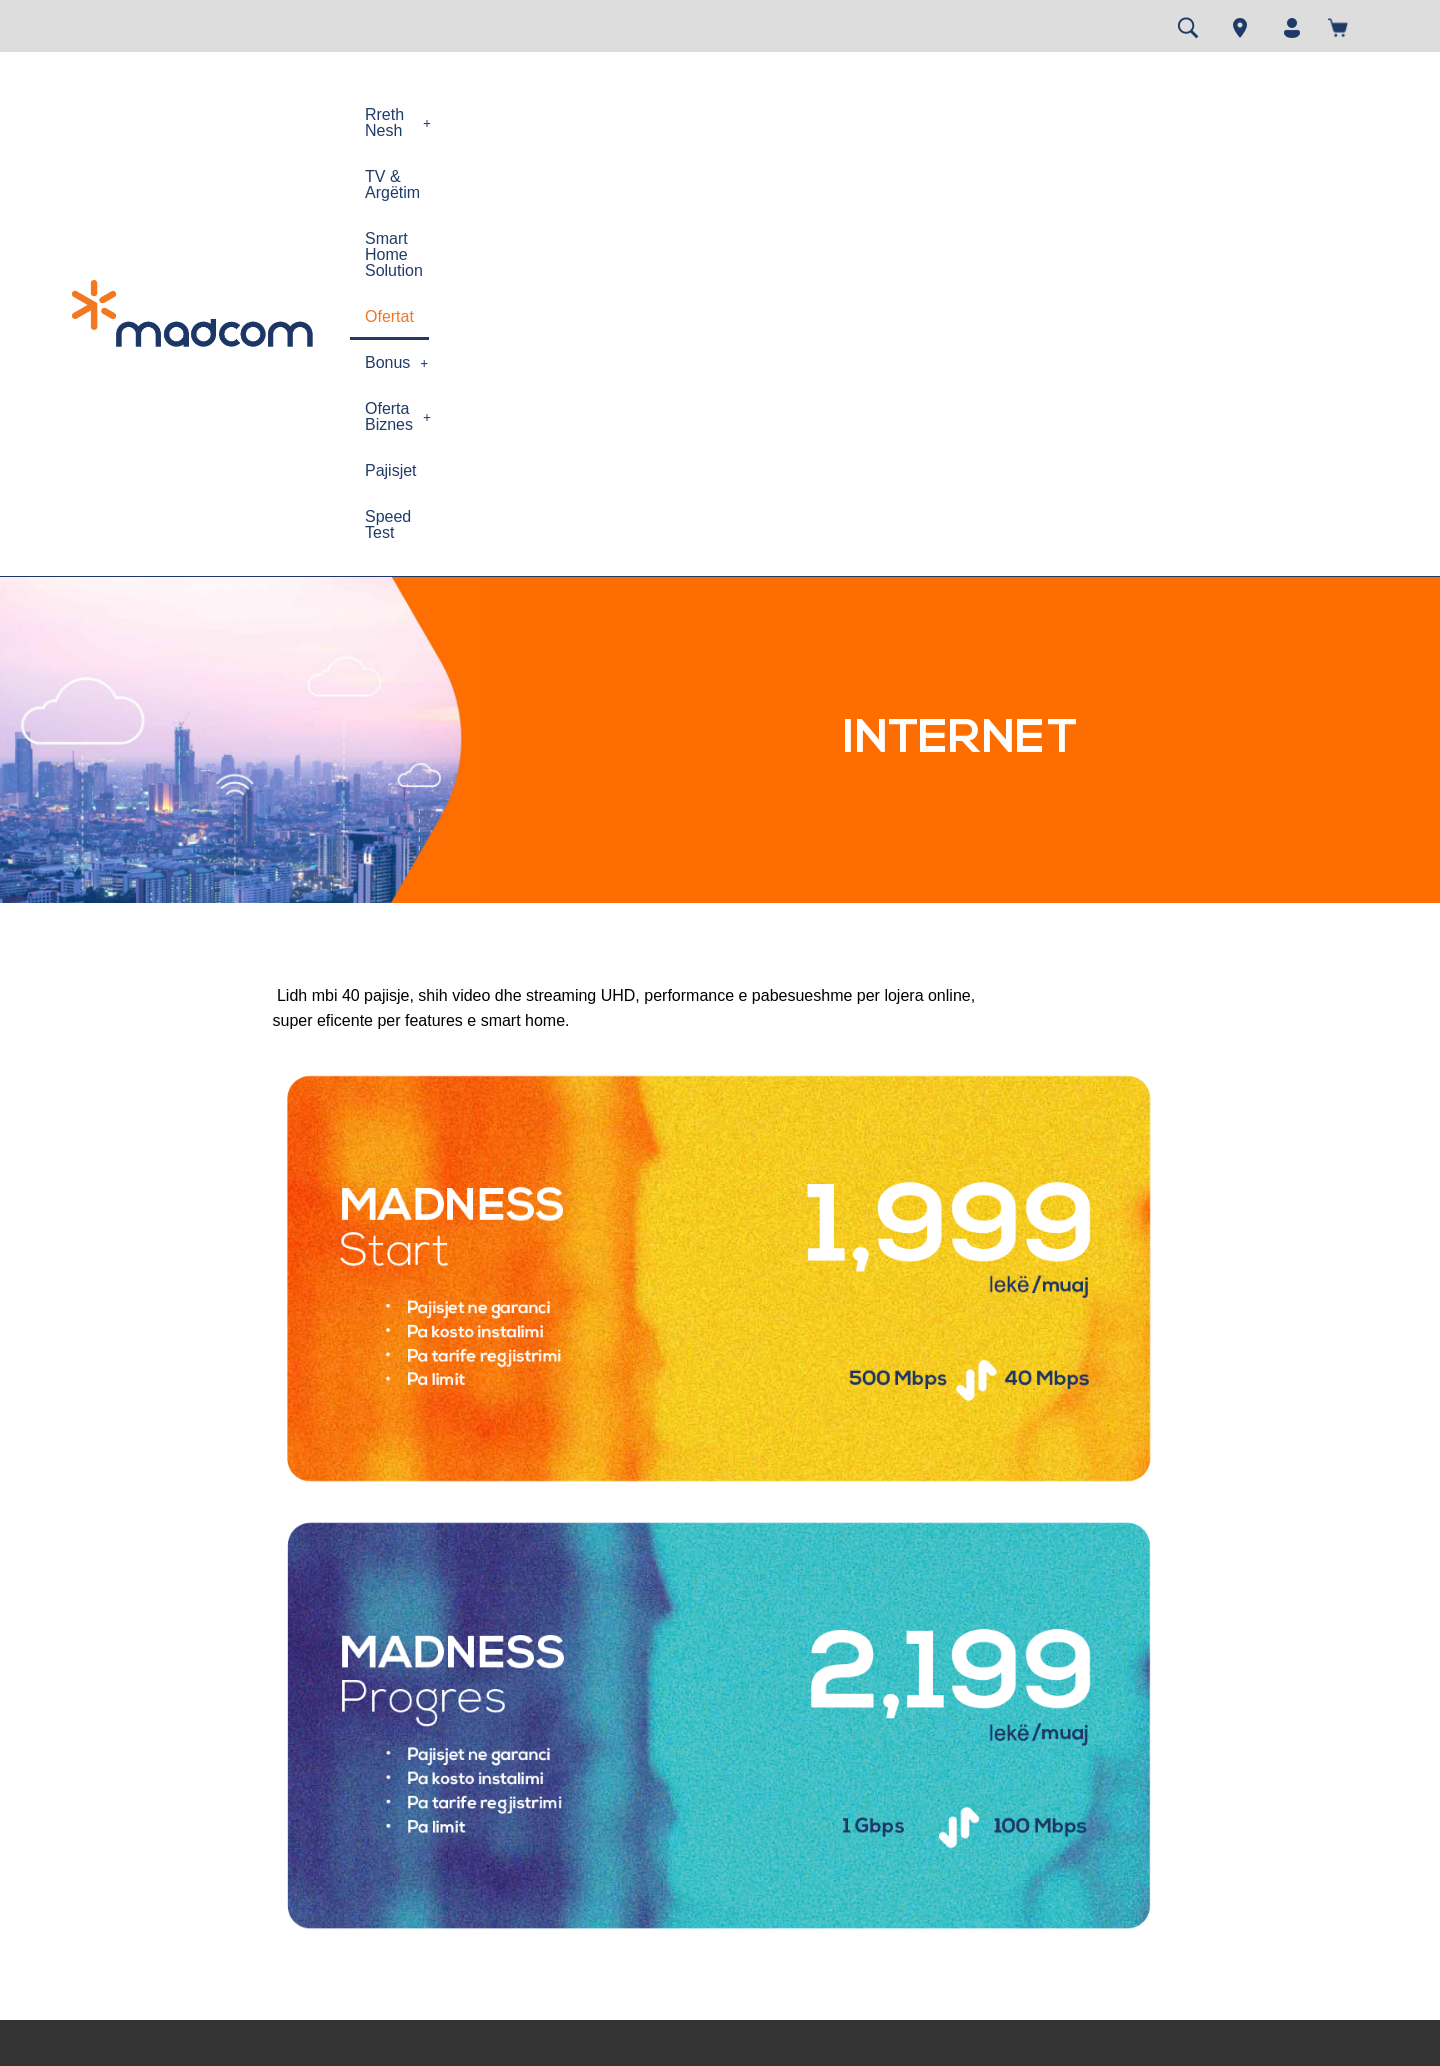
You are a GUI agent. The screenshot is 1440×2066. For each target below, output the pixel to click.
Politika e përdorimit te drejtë (483, 1778)
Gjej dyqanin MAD (676, 1793)
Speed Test (1239, 114)
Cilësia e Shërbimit (450, 1883)
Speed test (652, 1723)
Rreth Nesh (414, 114)
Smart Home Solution (694, 114)
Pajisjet (1143, 114)
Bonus (910, 114)
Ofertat (824, 114)
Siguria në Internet (449, 1848)
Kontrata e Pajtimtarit (230, 1793)
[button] (414, 115)
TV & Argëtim (541, 114)
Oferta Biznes (1029, 114)
